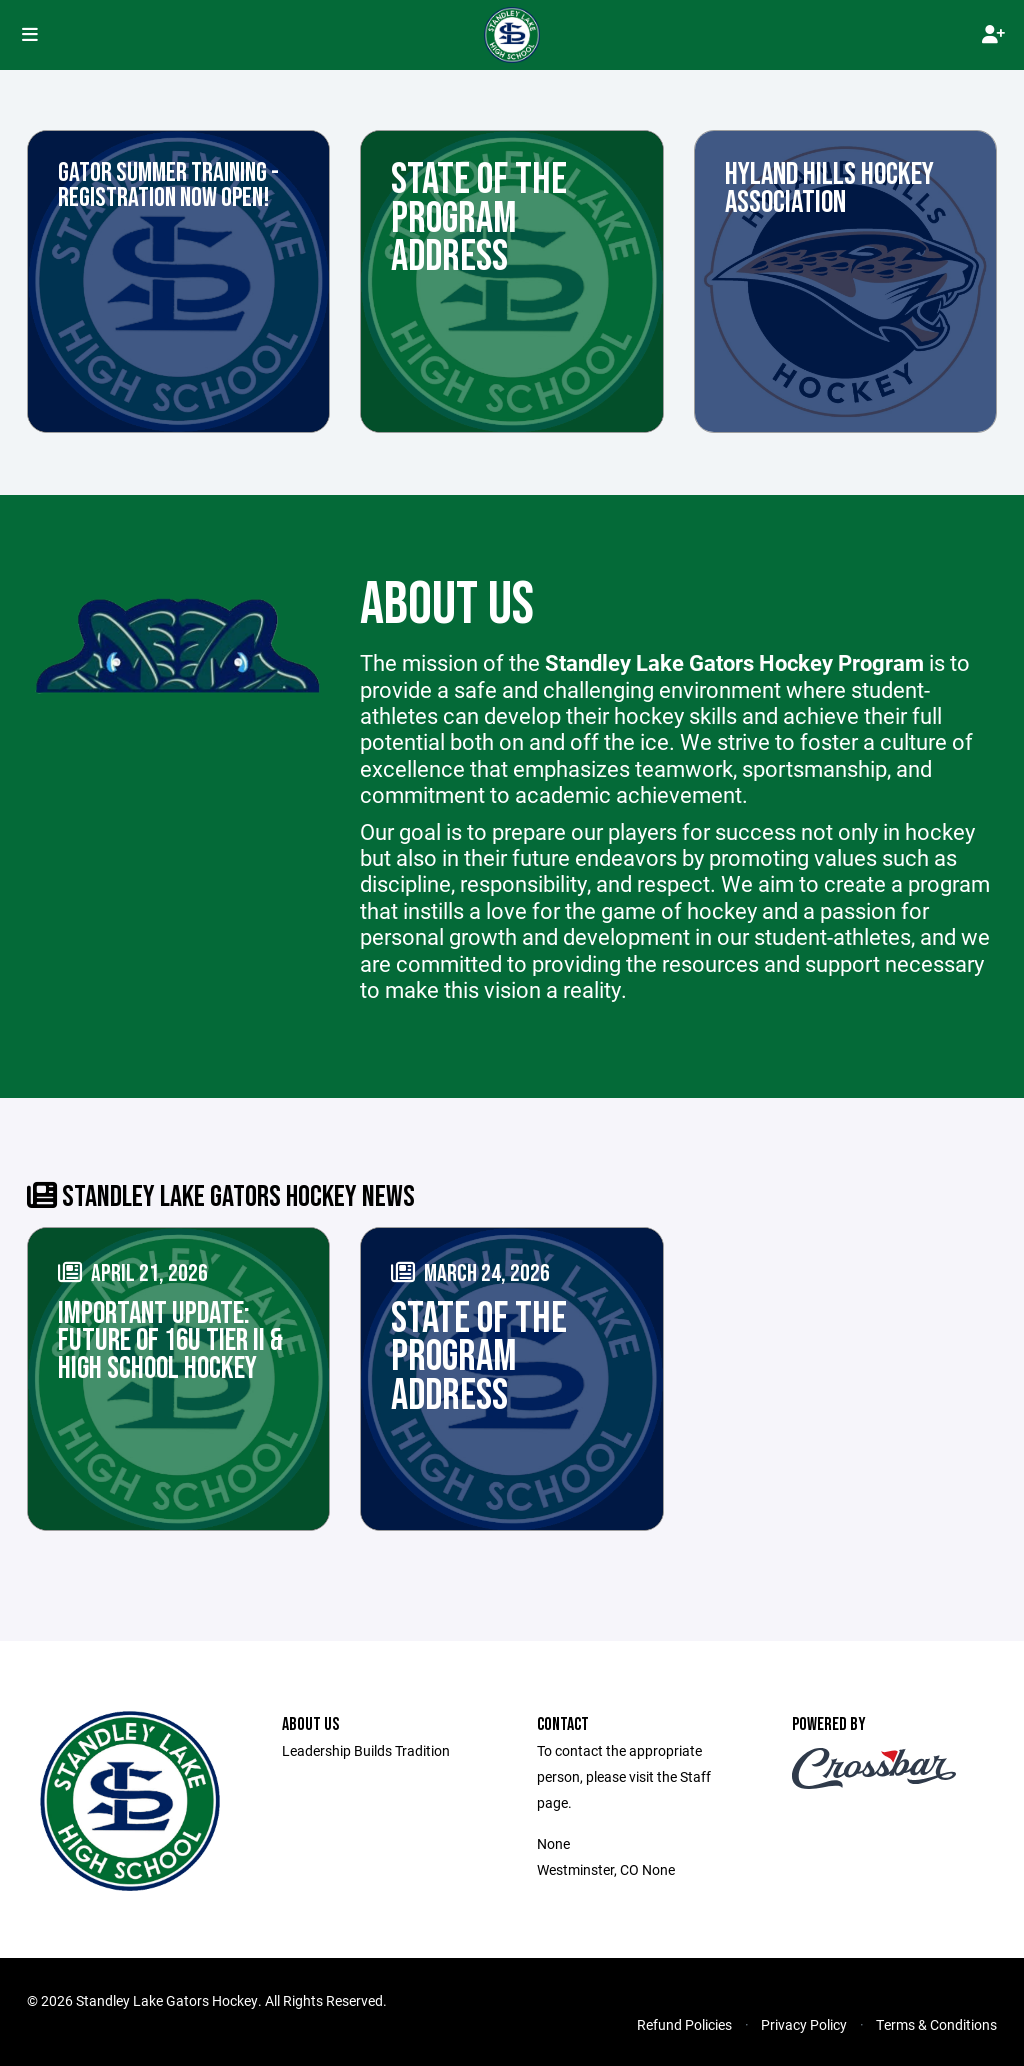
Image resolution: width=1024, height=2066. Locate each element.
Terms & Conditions (936, 2024)
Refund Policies (684, 2024)
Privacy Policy (804, 2024)
